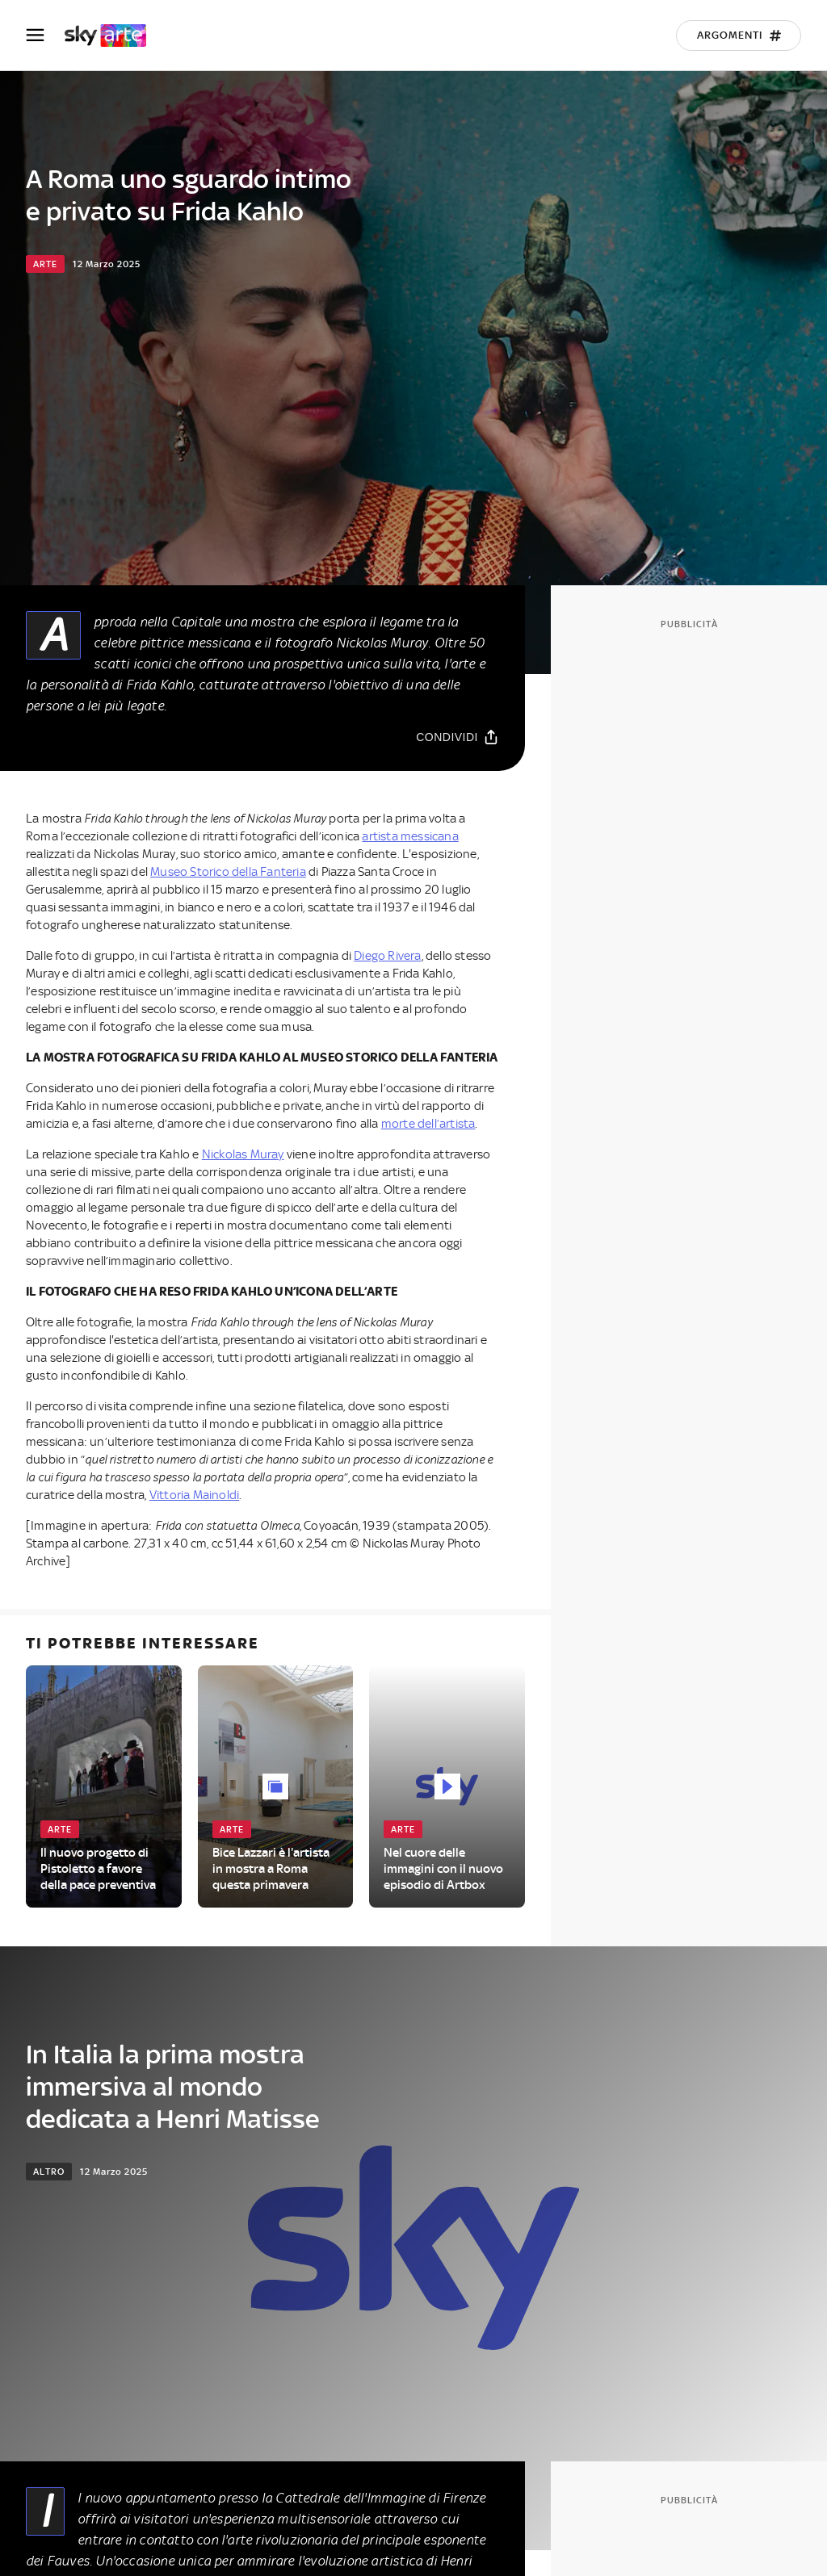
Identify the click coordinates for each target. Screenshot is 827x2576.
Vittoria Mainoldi (194, 1495)
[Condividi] (457, 736)
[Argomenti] (738, 35)
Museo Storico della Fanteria (228, 872)
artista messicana (410, 836)
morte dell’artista (428, 1123)
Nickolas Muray (243, 1154)
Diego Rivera (387, 956)
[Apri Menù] (45, 35)
